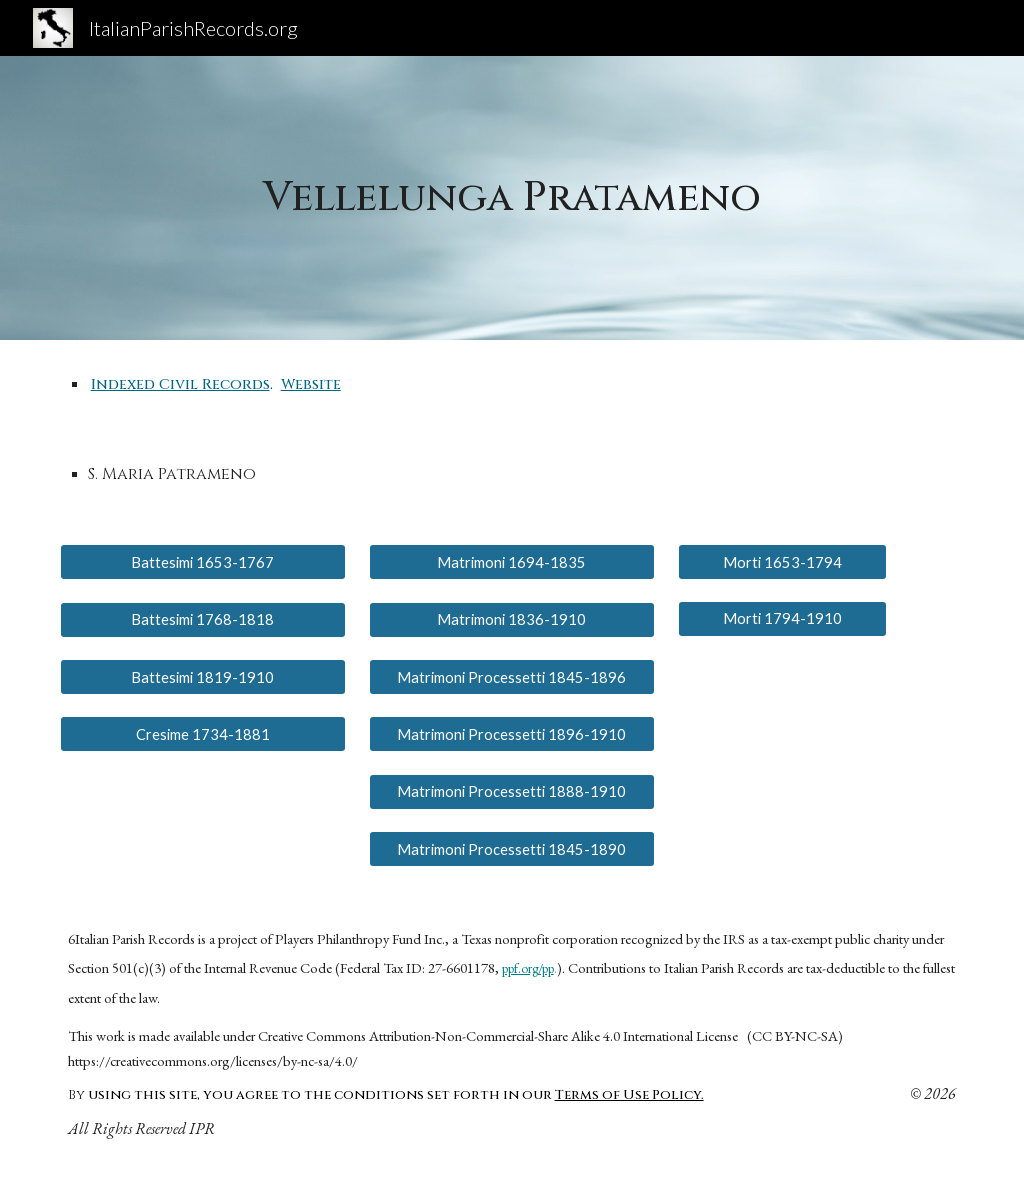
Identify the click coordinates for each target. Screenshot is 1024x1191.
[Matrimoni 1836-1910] (512, 619)
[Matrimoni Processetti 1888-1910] (512, 792)
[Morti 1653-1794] (782, 562)
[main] (511, 198)
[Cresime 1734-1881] (203, 734)
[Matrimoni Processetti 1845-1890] (512, 849)
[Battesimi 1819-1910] (203, 677)
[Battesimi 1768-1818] (203, 619)
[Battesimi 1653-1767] (203, 562)
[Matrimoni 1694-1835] (512, 562)
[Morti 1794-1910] (782, 619)
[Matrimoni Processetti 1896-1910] (512, 734)
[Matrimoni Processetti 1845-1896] (512, 677)
